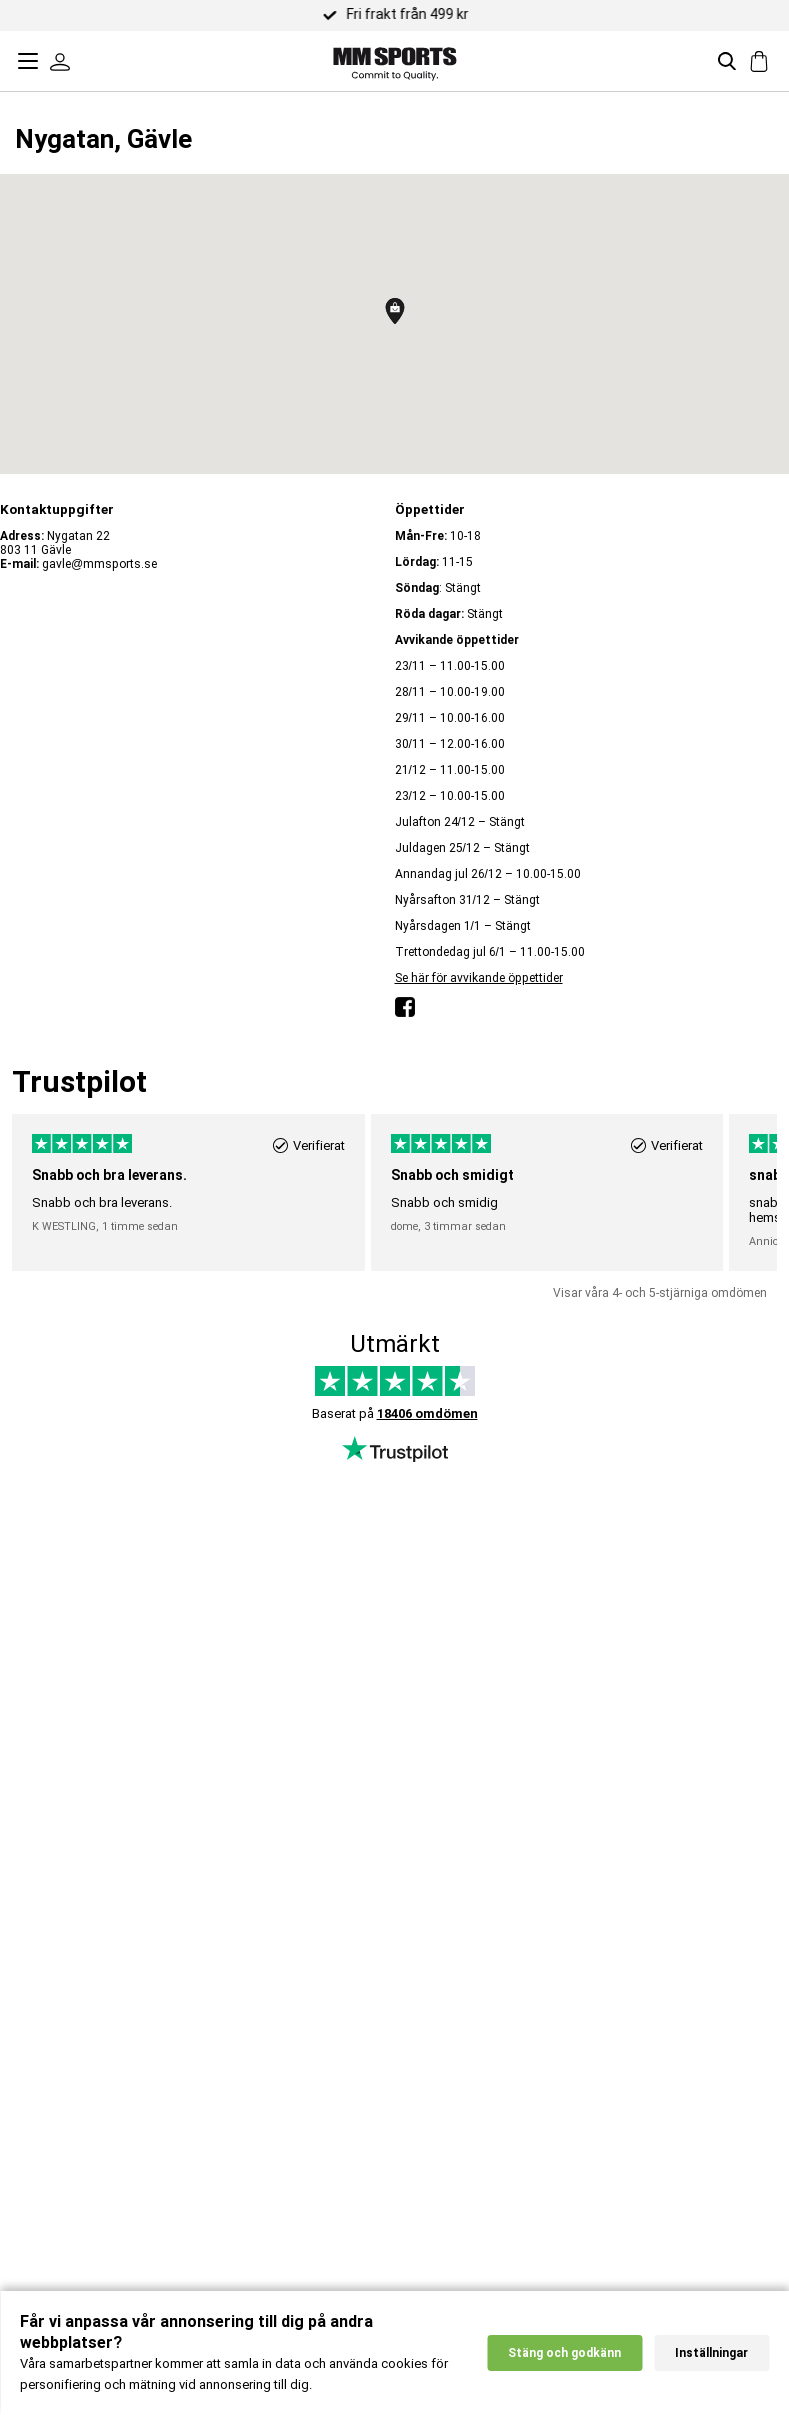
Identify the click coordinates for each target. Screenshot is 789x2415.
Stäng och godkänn (564, 2355)
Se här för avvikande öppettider (479, 978)
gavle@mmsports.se (99, 564)
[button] (395, 311)
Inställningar (711, 2355)
